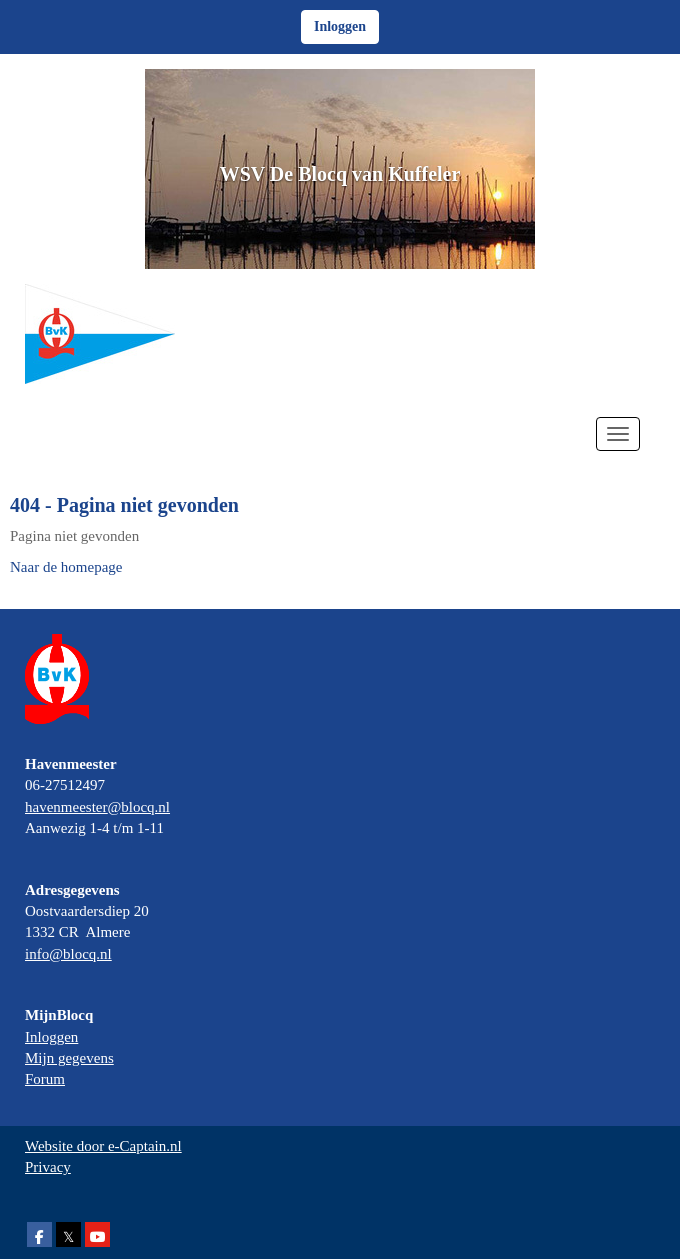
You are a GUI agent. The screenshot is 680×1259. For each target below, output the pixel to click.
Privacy (48, 1167)
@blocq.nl (97, 807)
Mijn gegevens (69, 1058)
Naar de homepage (66, 567)
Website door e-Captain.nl (103, 1146)
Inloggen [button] (340, 26)
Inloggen (51, 1037)
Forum (45, 1079)
